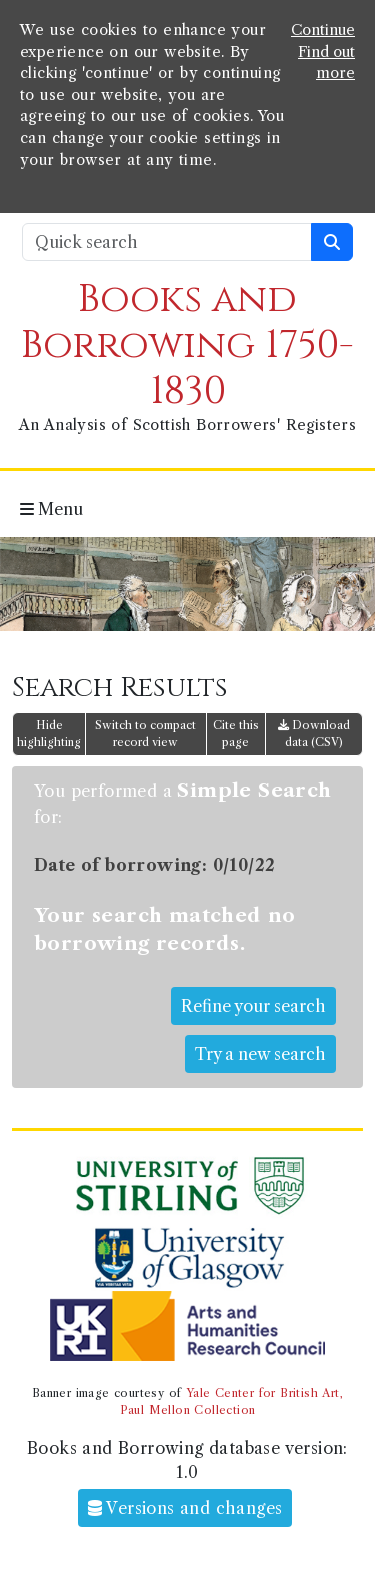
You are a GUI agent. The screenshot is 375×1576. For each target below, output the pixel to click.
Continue (323, 30)
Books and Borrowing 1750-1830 (187, 345)
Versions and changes (185, 1508)
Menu (51, 509)
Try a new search (260, 1054)
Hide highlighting (49, 733)
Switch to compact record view (145, 733)
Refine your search (253, 1006)
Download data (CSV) (314, 733)
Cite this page (236, 733)
